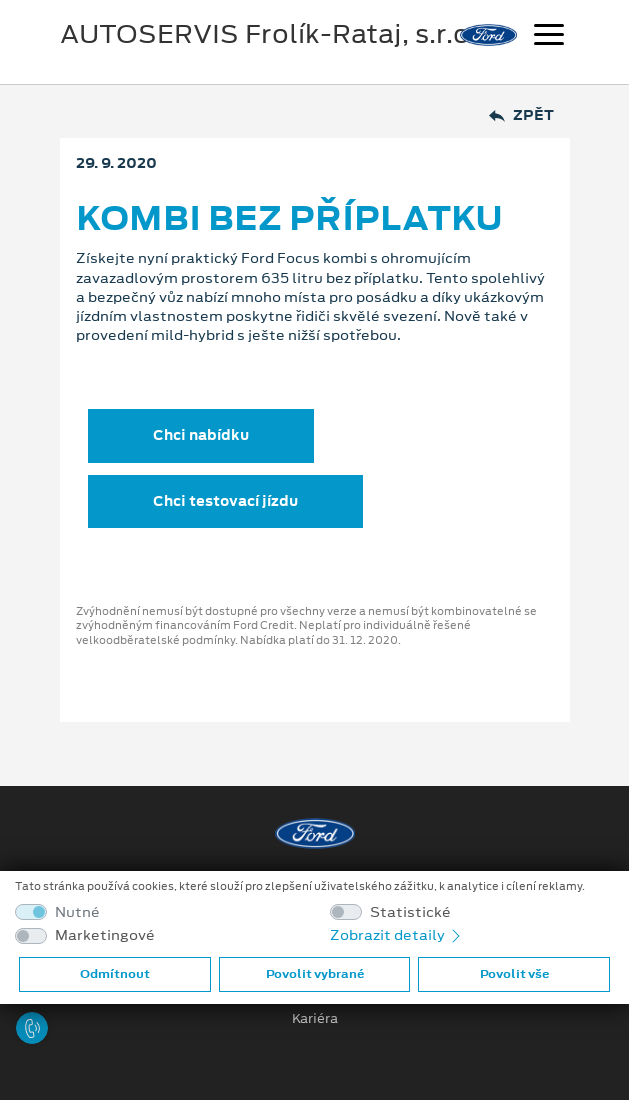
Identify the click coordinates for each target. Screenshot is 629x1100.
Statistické (410, 912)
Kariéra (315, 1019)
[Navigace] (549, 37)
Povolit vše (514, 974)
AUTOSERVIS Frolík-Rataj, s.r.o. (268, 34)
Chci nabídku (201, 435)
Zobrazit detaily (397, 935)
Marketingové (105, 935)
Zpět (521, 115)
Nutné (77, 912)
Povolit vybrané (315, 974)
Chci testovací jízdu (225, 501)
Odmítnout (115, 974)
